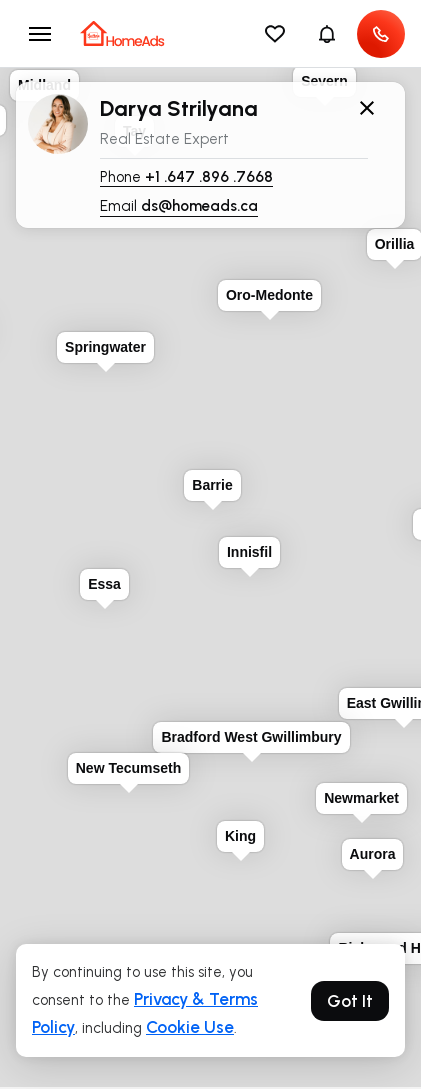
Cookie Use (190, 1027)
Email (179, 206)
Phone (186, 177)
